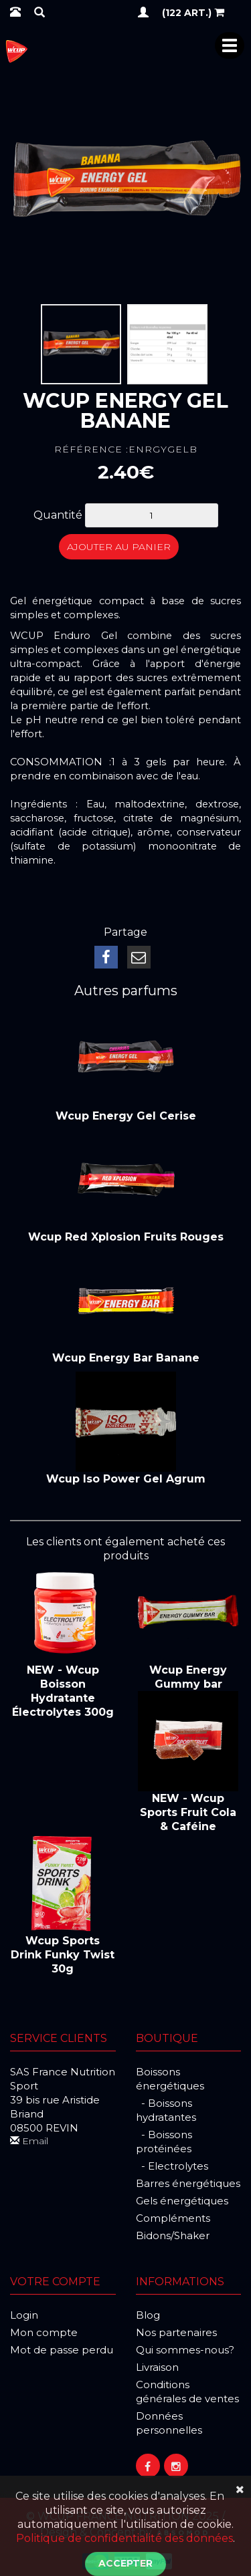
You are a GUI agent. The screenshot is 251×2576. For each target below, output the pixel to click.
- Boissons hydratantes (166, 2110)
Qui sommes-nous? (185, 2349)
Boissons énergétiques (170, 2078)
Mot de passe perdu (61, 2349)
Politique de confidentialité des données (124, 2538)
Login (24, 2315)
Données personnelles (169, 2423)
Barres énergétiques (188, 2183)
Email (29, 2141)
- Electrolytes (172, 2166)
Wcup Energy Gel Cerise (126, 1116)
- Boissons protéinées (164, 2141)
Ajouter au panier (119, 547)
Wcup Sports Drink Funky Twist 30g (62, 1954)
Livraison (157, 2367)
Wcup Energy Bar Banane (125, 1357)
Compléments (173, 2218)
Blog (148, 2315)
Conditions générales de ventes (187, 2391)
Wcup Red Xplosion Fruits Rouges (126, 1237)
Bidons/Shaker (173, 2235)
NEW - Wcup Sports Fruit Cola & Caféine (188, 1812)
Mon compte (44, 2332)
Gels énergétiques (182, 2200)
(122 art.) (193, 12)
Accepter (125, 2563)
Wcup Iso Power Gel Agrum (125, 1478)
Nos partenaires (176, 2332)
